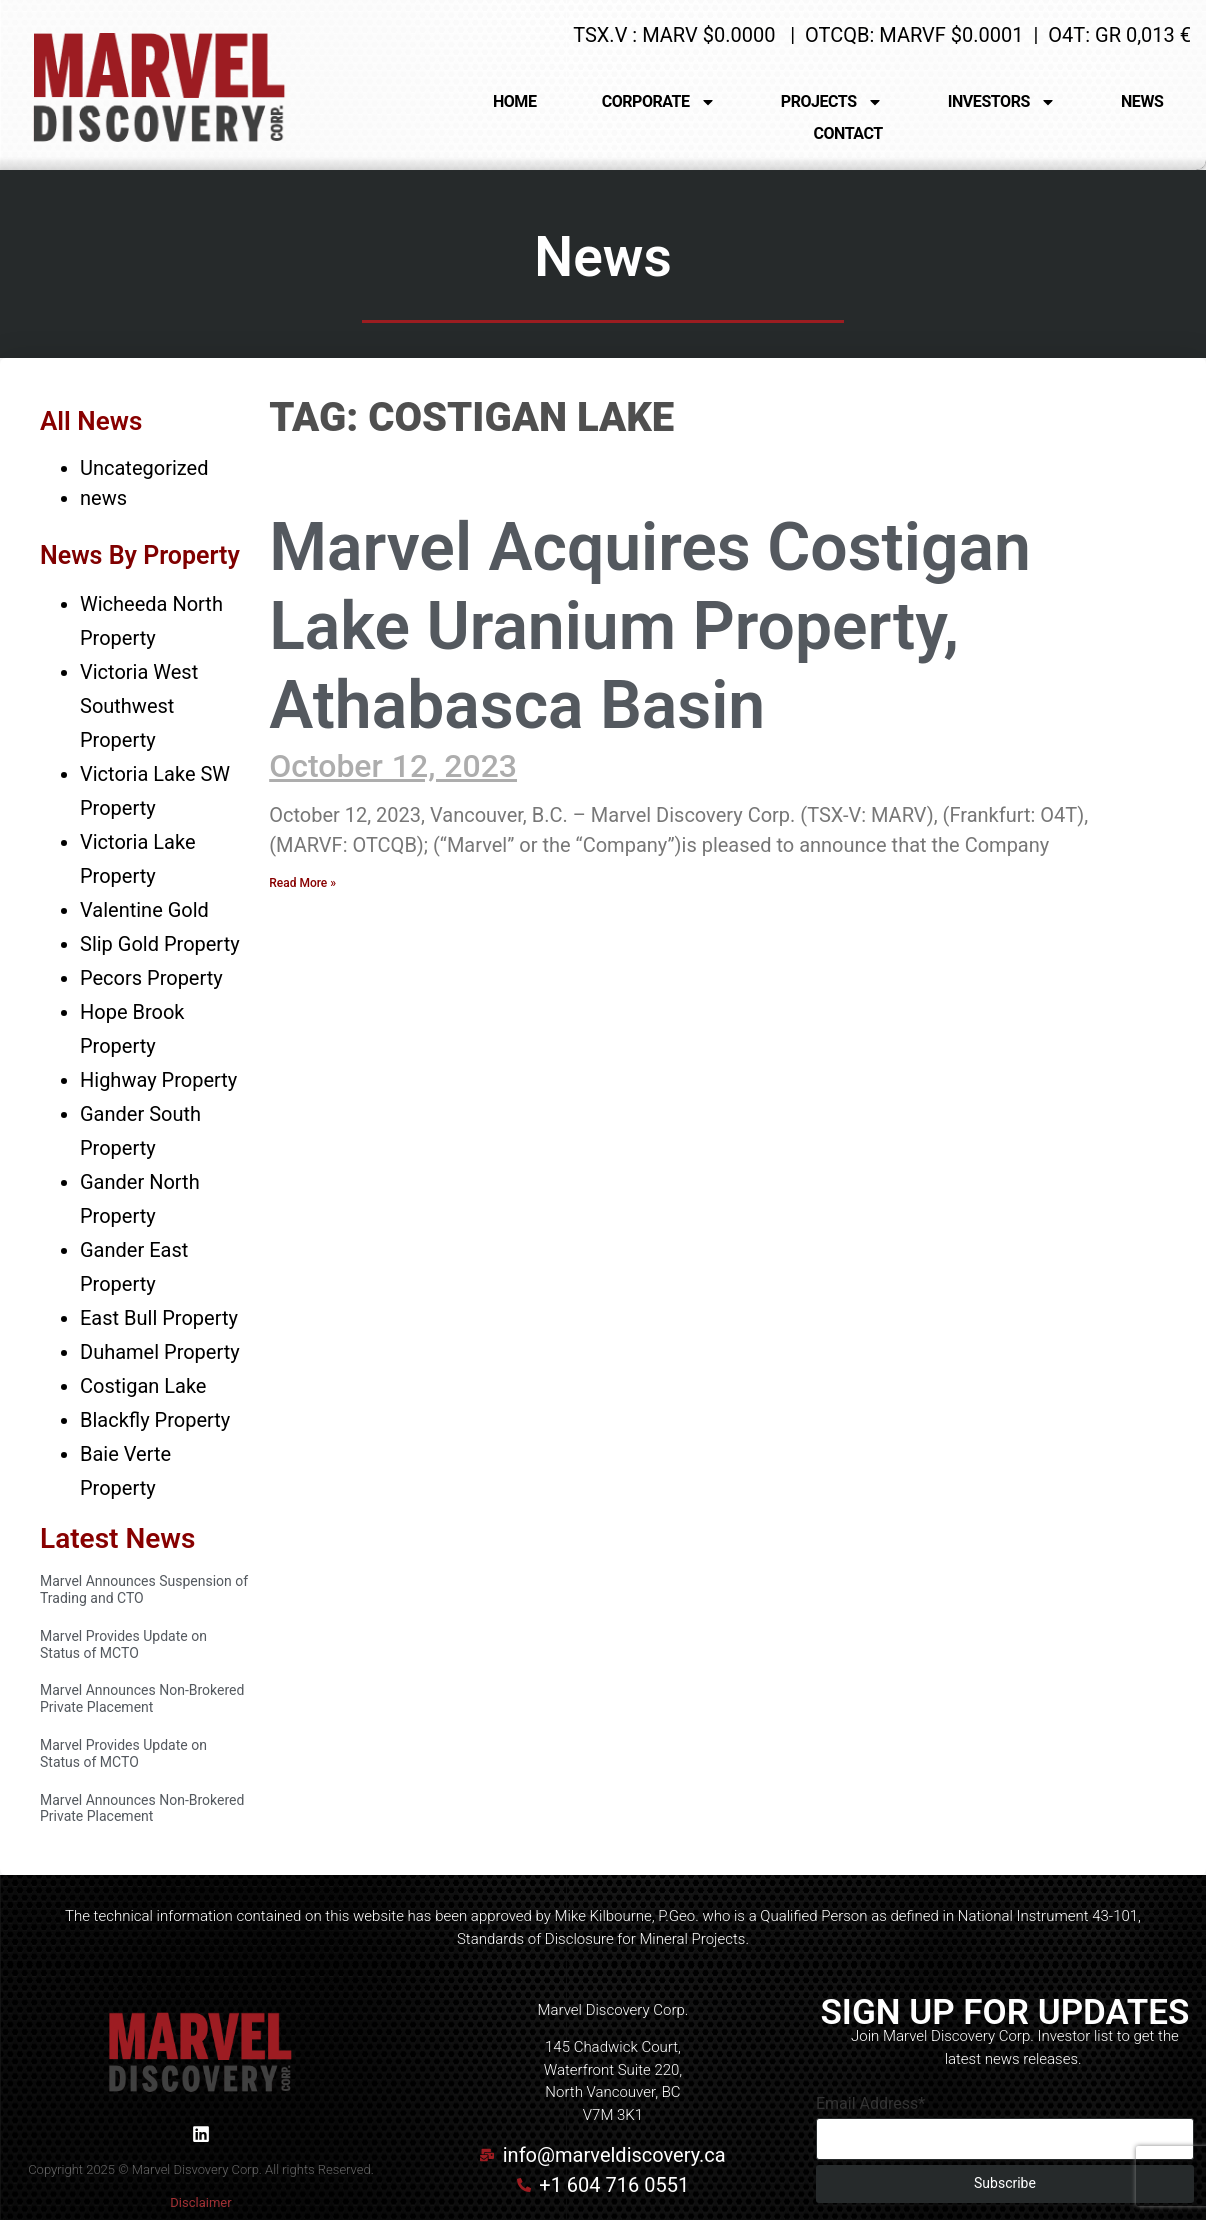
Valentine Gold (144, 910)
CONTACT (848, 133)
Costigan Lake (143, 1386)
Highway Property (158, 1080)
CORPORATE (659, 102)
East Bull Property (159, 1318)
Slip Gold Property (160, 944)
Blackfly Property (155, 1420)
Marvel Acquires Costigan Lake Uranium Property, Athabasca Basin (650, 626)
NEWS (1142, 101)
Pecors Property (151, 978)
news (103, 498)
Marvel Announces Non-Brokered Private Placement (142, 1698)
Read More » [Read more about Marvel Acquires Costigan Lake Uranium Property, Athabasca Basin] (302, 883)
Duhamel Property (160, 1352)
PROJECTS (832, 102)
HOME (515, 101)
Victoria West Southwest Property (139, 706)
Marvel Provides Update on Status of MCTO (123, 1644)
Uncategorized (144, 468)
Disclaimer (200, 2202)
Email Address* (870, 2104)
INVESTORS (1002, 102)
